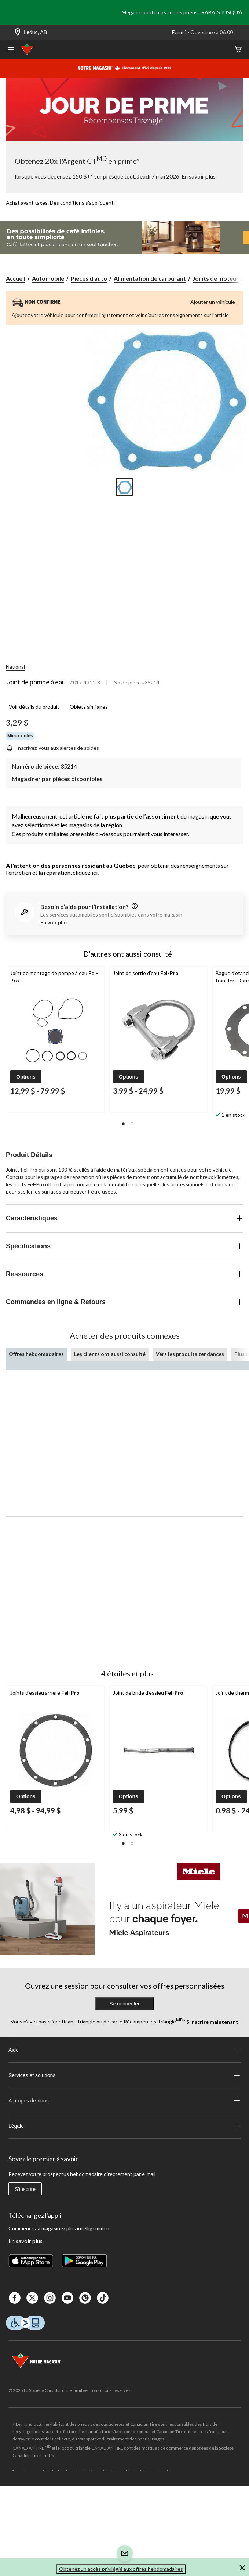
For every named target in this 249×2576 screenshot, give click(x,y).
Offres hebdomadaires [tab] (36, 1354)
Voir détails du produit (34, 707)
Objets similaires (89, 707)
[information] (134, 906)
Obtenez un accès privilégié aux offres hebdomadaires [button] (121, 2569)
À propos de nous (124, 2100)
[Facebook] (15, 2298)
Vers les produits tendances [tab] (190, 1354)
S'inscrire (25, 2189)
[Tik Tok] (103, 2298)
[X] (32, 2298)
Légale (124, 2126)
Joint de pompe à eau (36, 682)
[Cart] (238, 49)
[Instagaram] (50, 2298)
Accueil (15, 278)
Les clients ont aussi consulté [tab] (110, 1354)
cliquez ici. (86, 872)
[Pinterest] (85, 2298)
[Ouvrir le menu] (11, 50)
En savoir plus (25, 2240)
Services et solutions (124, 2075)
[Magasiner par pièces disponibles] (57, 778)
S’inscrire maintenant (211, 2021)
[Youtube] (67, 2298)
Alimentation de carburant (150, 278)
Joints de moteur (216, 278)
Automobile (48, 278)
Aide (124, 2050)
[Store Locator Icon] (17, 32)
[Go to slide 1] (124, 487)
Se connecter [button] (124, 2004)
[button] (25, 1076)
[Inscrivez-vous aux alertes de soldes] (52, 747)
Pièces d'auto (89, 278)
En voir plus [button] (54, 922)
